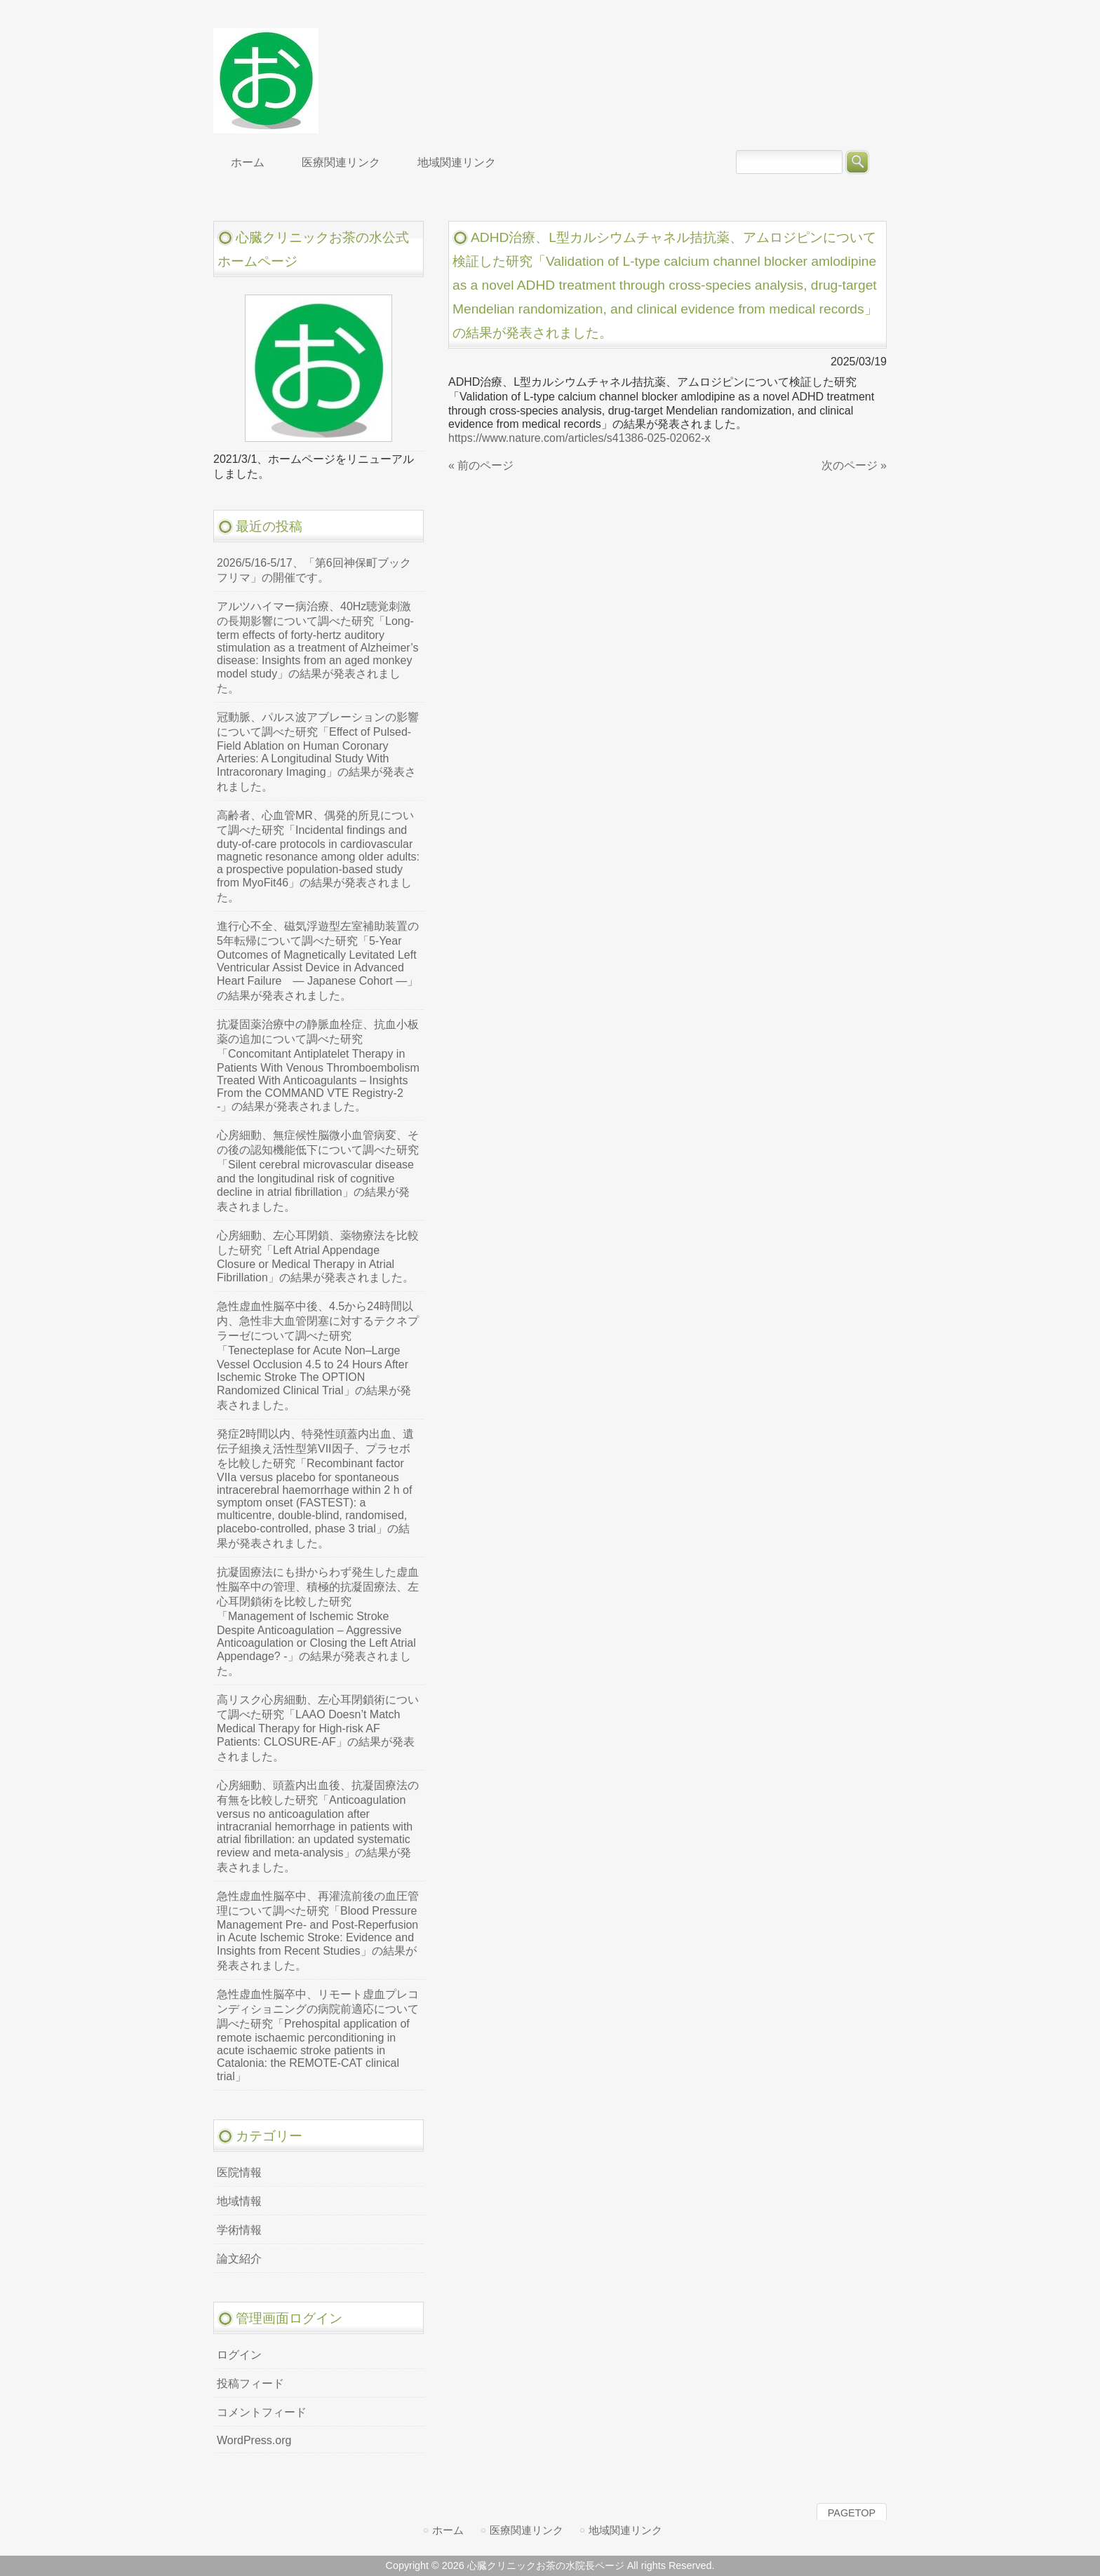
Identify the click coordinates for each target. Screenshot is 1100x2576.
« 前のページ (481, 465)
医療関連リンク (526, 2530)
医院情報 (239, 2172)
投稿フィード (250, 2383)
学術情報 (239, 2230)
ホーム (448, 2530)
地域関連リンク (625, 2530)
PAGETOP (852, 2512)
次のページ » (854, 465)
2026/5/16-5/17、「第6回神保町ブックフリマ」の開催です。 (314, 570)
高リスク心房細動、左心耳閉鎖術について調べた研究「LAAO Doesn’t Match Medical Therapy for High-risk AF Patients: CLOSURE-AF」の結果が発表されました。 (318, 1728)
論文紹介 (239, 2259)
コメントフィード (262, 2412)
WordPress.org (254, 2440)
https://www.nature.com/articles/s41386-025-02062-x (579, 438)
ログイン (239, 2355)
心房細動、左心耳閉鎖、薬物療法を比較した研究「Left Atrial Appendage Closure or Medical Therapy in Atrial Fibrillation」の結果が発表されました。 (318, 1256)
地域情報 (239, 2201)
